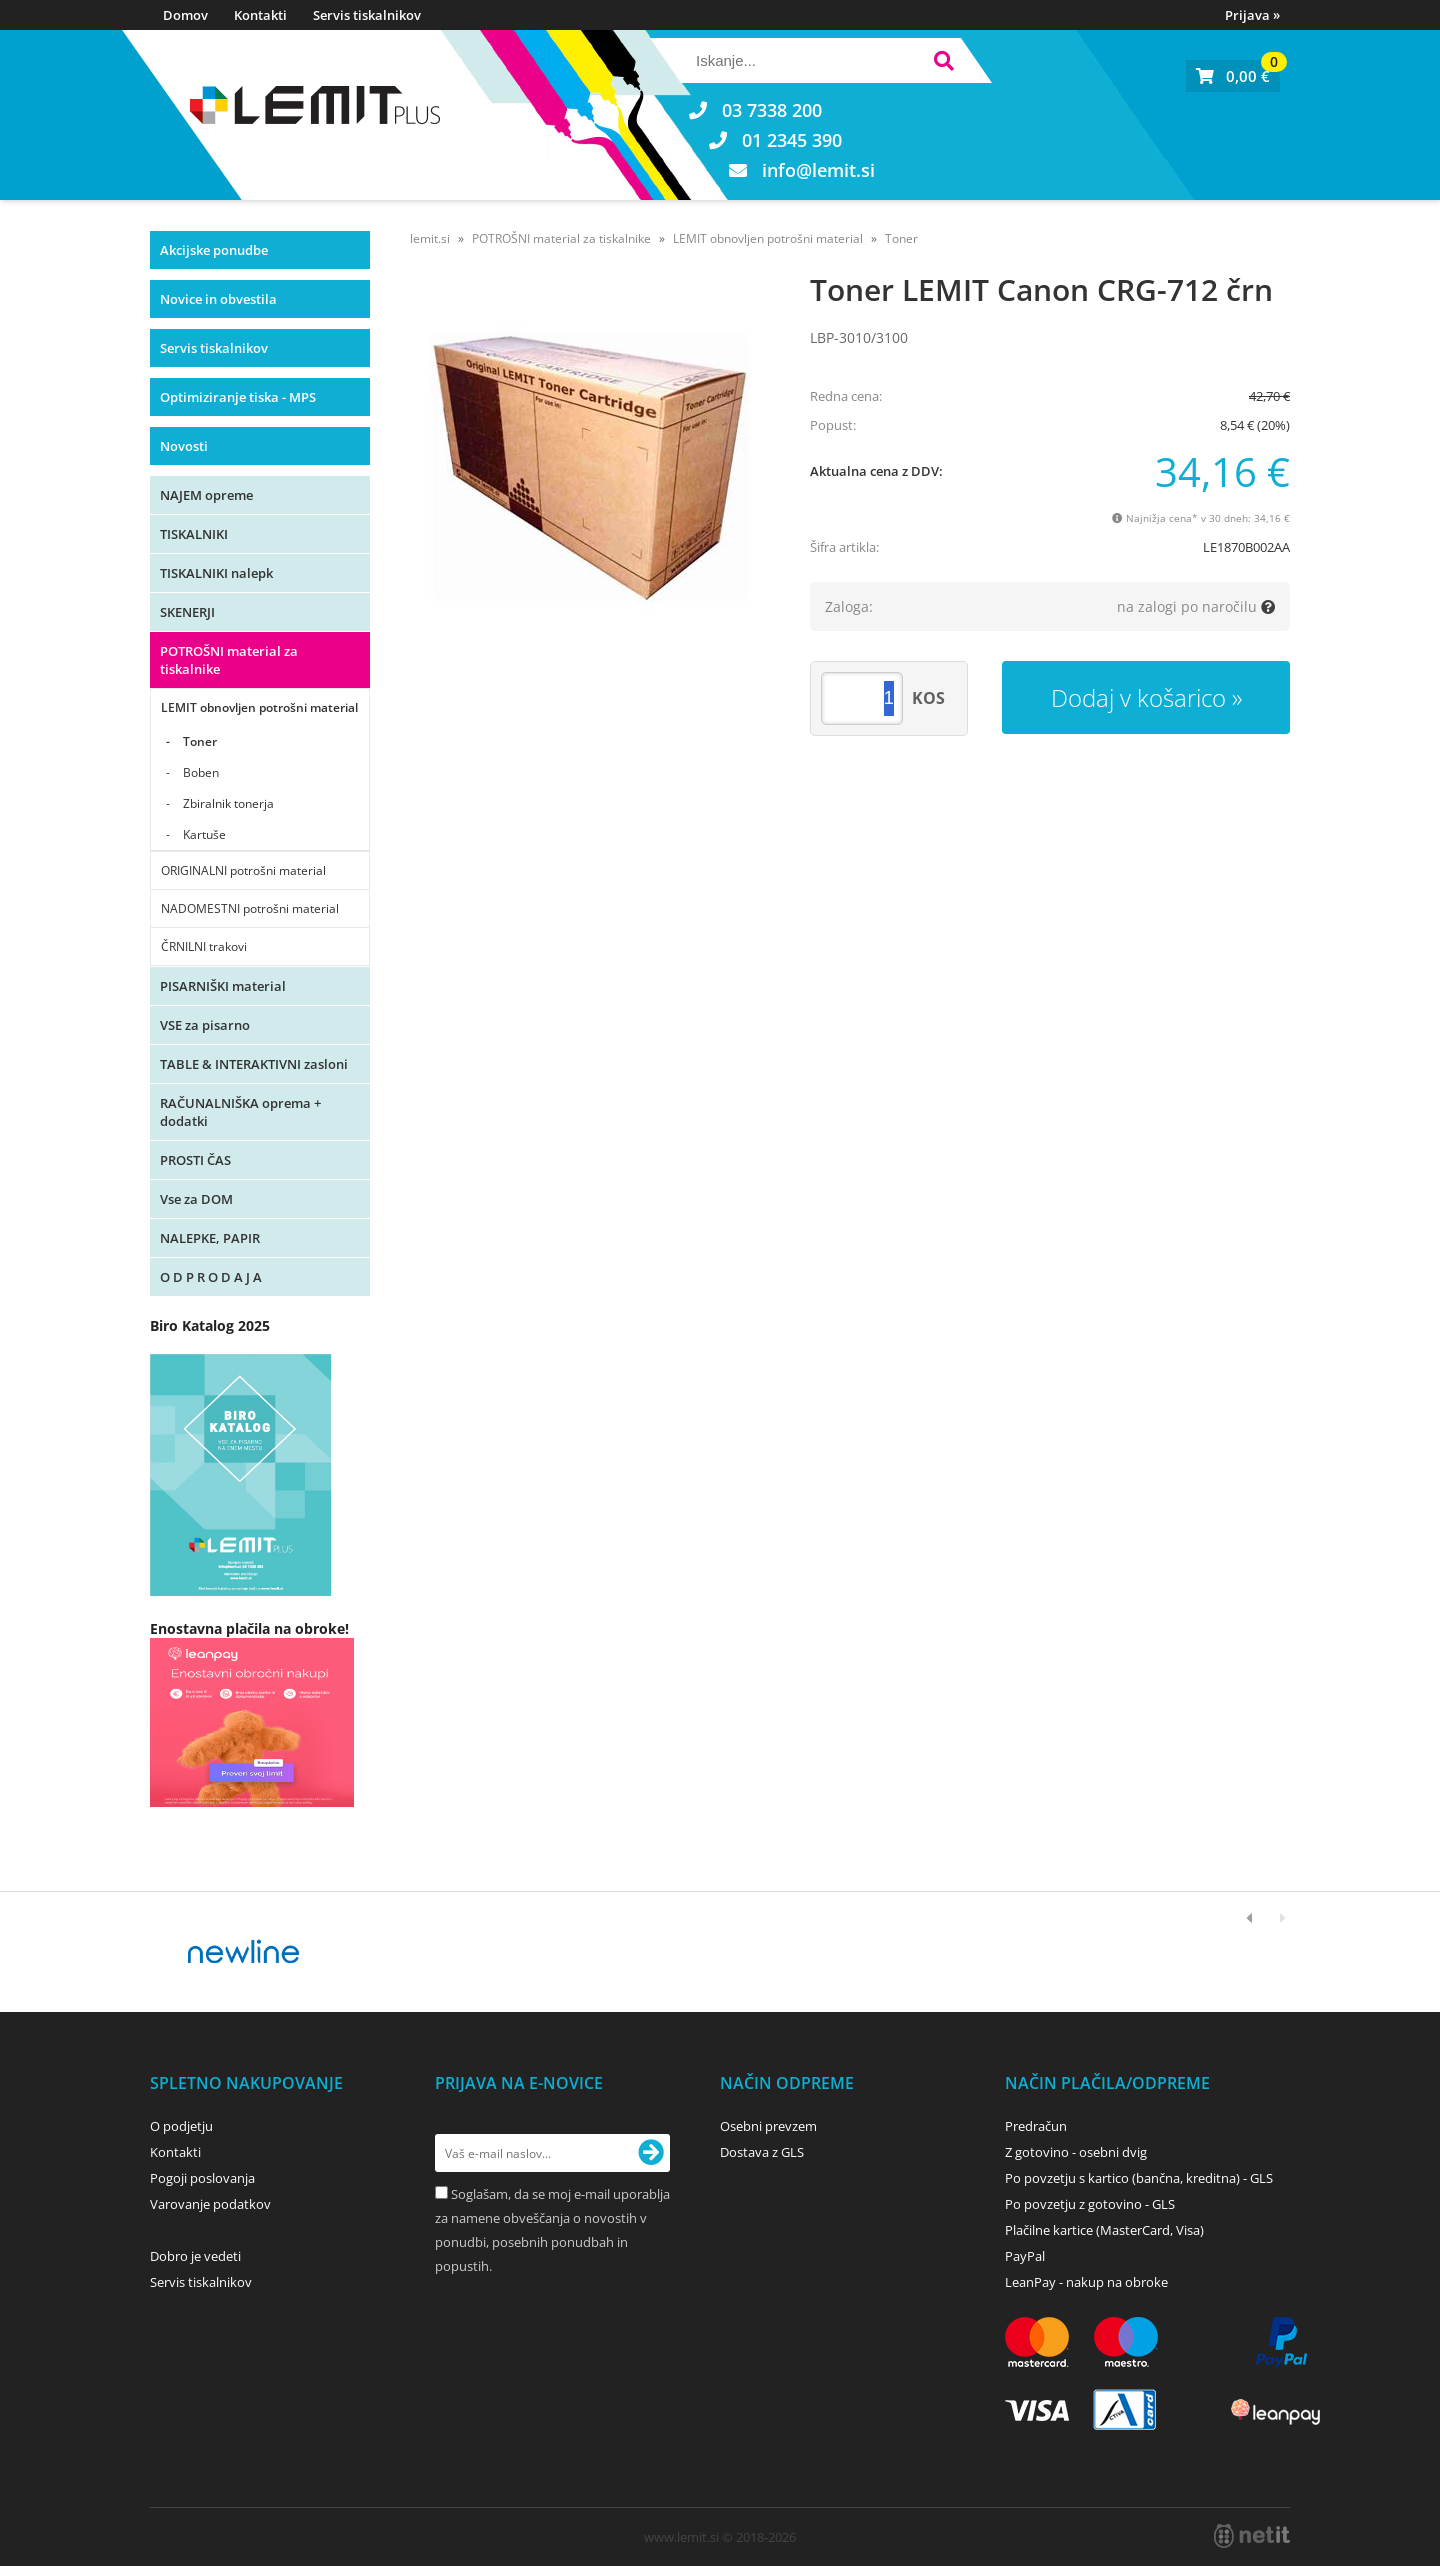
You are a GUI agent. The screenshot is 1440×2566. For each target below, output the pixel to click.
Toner (200, 741)
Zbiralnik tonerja (228, 803)
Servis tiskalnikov (367, 15)
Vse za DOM (196, 1199)
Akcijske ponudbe (214, 250)
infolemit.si (818, 170)
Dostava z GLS (762, 2152)
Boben (201, 772)
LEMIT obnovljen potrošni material (259, 707)
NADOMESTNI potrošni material (250, 908)
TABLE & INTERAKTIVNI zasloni (254, 1064)
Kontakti (260, 15)
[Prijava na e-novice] (651, 2153)
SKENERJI (187, 612)
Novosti (184, 446)
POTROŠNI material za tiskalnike (229, 660)
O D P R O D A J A (211, 1277)
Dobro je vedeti (195, 2256)
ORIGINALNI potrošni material (243, 870)
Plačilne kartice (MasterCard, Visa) (1104, 2230)
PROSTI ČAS (195, 1160)
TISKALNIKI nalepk (216, 573)
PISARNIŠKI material (223, 986)
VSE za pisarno (205, 1025)
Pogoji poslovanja (202, 2178)
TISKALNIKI (194, 534)
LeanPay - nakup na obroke (1086, 2282)
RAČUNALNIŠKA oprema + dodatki (240, 1112)
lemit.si (430, 238)
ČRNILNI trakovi (204, 946)
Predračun (1036, 2126)
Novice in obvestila (218, 299)
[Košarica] (1233, 76)
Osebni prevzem (768, 2126)
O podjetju (181, 2126)
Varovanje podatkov (210, 2204)
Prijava (1252, 15)
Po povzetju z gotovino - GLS (1090, 2204)
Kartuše (204, 834)
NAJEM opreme (206, 495)
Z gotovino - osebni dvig (1076, 2152)
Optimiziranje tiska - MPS (238, 397)
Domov (185, 15)
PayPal (1025, 2256)
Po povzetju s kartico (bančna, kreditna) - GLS (1139, 2178)
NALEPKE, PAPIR (210, 1238)
